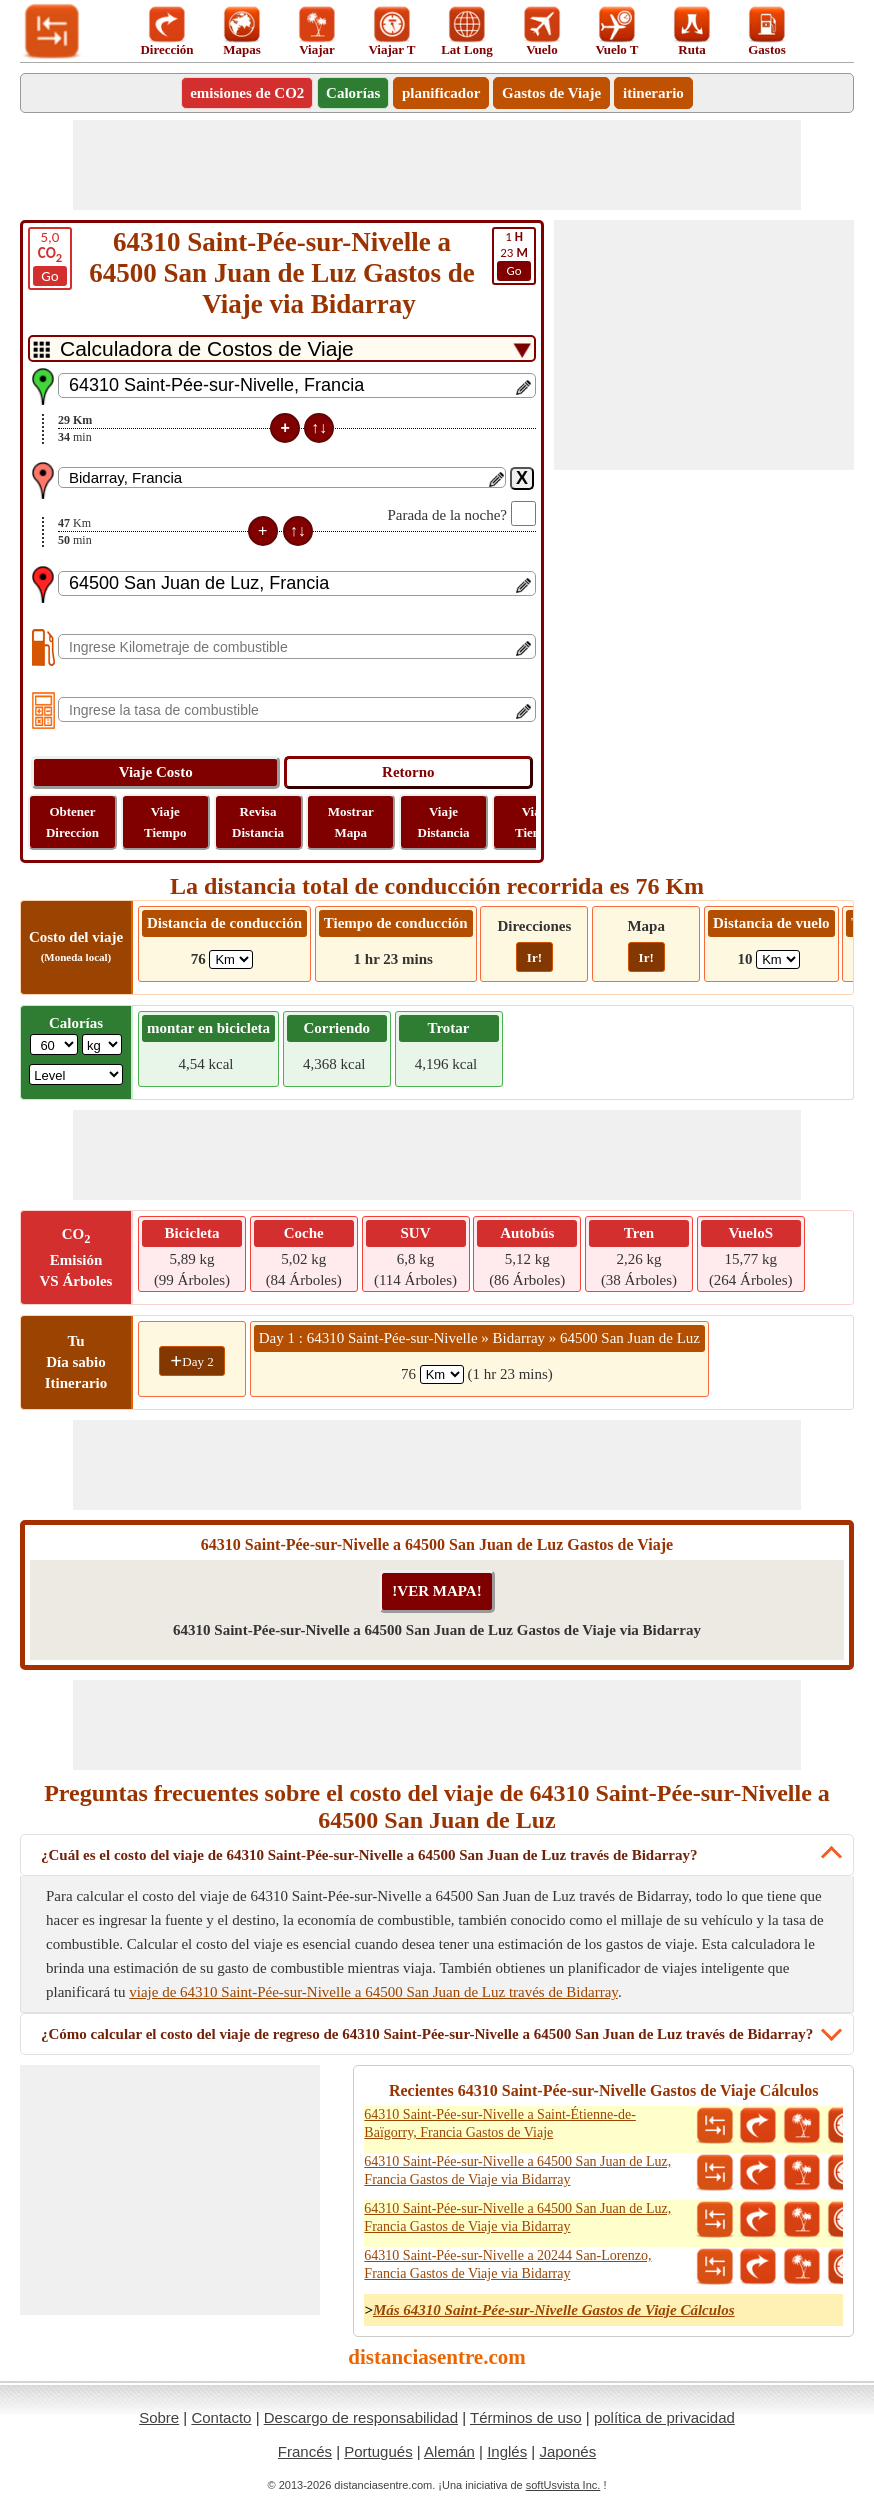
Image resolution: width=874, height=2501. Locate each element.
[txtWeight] (54, 1044)
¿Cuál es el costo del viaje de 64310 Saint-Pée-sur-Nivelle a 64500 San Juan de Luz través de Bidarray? (369, 1855)
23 (514, 255)
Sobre (159, 2417)
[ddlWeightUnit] (102, 1044)
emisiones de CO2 (247, 93)
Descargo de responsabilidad (361, 2417)
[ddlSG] (76, 1074)
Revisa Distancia (258, 822)
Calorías (353, 93)
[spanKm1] (442, 1374)
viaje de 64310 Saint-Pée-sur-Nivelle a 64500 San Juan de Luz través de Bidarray (373, 1992)
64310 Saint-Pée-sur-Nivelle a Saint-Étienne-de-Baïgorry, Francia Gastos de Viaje (499, 2123)
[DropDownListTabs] (282, 348)
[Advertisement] (437, 165)
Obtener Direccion (72, 822)
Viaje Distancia (444, 822)
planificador (441, 93)
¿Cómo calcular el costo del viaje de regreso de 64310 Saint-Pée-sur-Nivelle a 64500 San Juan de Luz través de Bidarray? (427, 2034)
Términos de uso (526, 2417)
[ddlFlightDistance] (778, 959)
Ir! (534, 957)
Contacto (221, 2417)
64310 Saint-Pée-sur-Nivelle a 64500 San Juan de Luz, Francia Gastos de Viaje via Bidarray (517, 2170)
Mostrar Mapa (351, 822)
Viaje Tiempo (165, 822)
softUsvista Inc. (563, 2485)
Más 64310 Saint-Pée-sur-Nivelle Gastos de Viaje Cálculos (554, 2310)
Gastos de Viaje (551, 93)
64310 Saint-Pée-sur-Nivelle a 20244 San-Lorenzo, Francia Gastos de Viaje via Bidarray (507, 2264)
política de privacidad (664, 2417)
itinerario (653, 93)
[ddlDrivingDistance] (231, 959)
